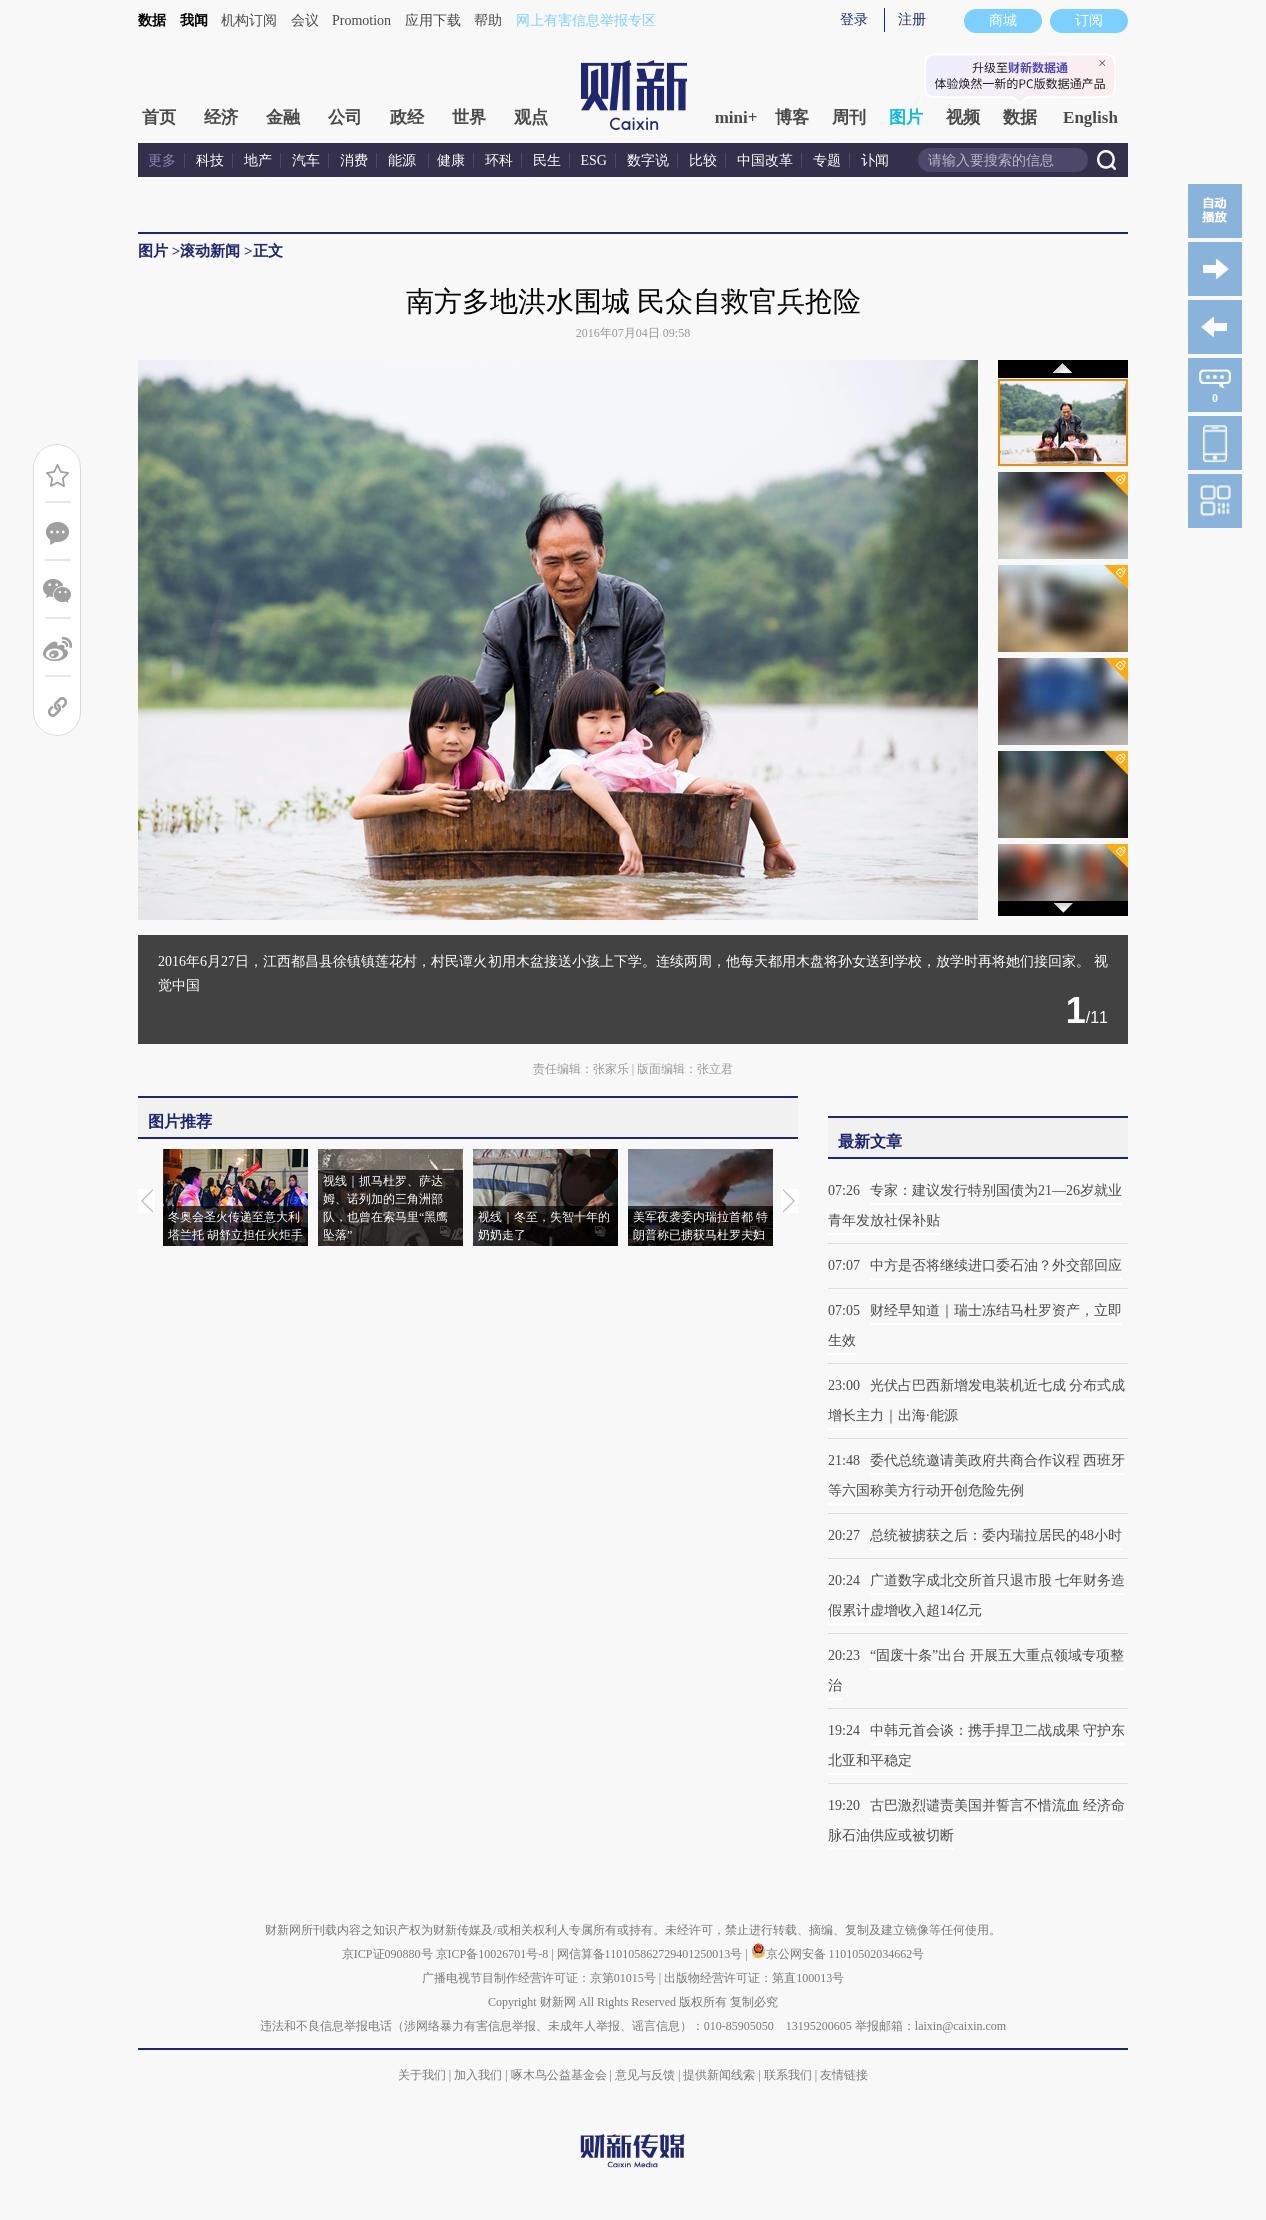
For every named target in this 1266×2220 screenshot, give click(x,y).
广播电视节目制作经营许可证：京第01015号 (539, 1978)
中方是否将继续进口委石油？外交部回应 (996, 1265)
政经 (407, 117)
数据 (152, 20)
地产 (258, 160)
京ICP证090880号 (387, 1954)
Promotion (361, 20)
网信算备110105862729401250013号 (651, 1954)
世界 (469, 117)
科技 (210, 160)
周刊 (849, 117)
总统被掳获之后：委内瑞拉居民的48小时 (996, 1535)
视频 (963, 117)
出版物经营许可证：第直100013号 (754, 1978)
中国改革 (765, 160)
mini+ (736, 117)
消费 (354, 160)
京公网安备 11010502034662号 (838, 1954)
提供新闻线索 (719, 2075)
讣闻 (875, 160)
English (1090, 117)
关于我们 (422, 2075)
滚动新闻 (210, 251)
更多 (162, 160)
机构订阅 (249, 20)
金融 (283, 117)
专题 (827, 160)
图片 (906, 117)
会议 (305, 20)
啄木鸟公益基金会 (560, 2075)
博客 (792, 117)
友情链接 (844, 2075)
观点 (531, 117)
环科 (499, 160)
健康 (451, 160)
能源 (404, 160)
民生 (547, 160)
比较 (703, 160)
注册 (912, 19)
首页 (159, 117)
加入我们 (478, 2075)
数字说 (648, 160)
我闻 (194, 20)
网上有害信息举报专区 (586, 20)
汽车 (306, 160)
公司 (345, 117)
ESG (594, 160)
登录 (854, 19)
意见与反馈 (645, 2075)
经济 (221, 117)
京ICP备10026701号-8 (494, 1954)
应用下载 (433, 20)
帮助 (488, 20)
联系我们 (788, 2075)
